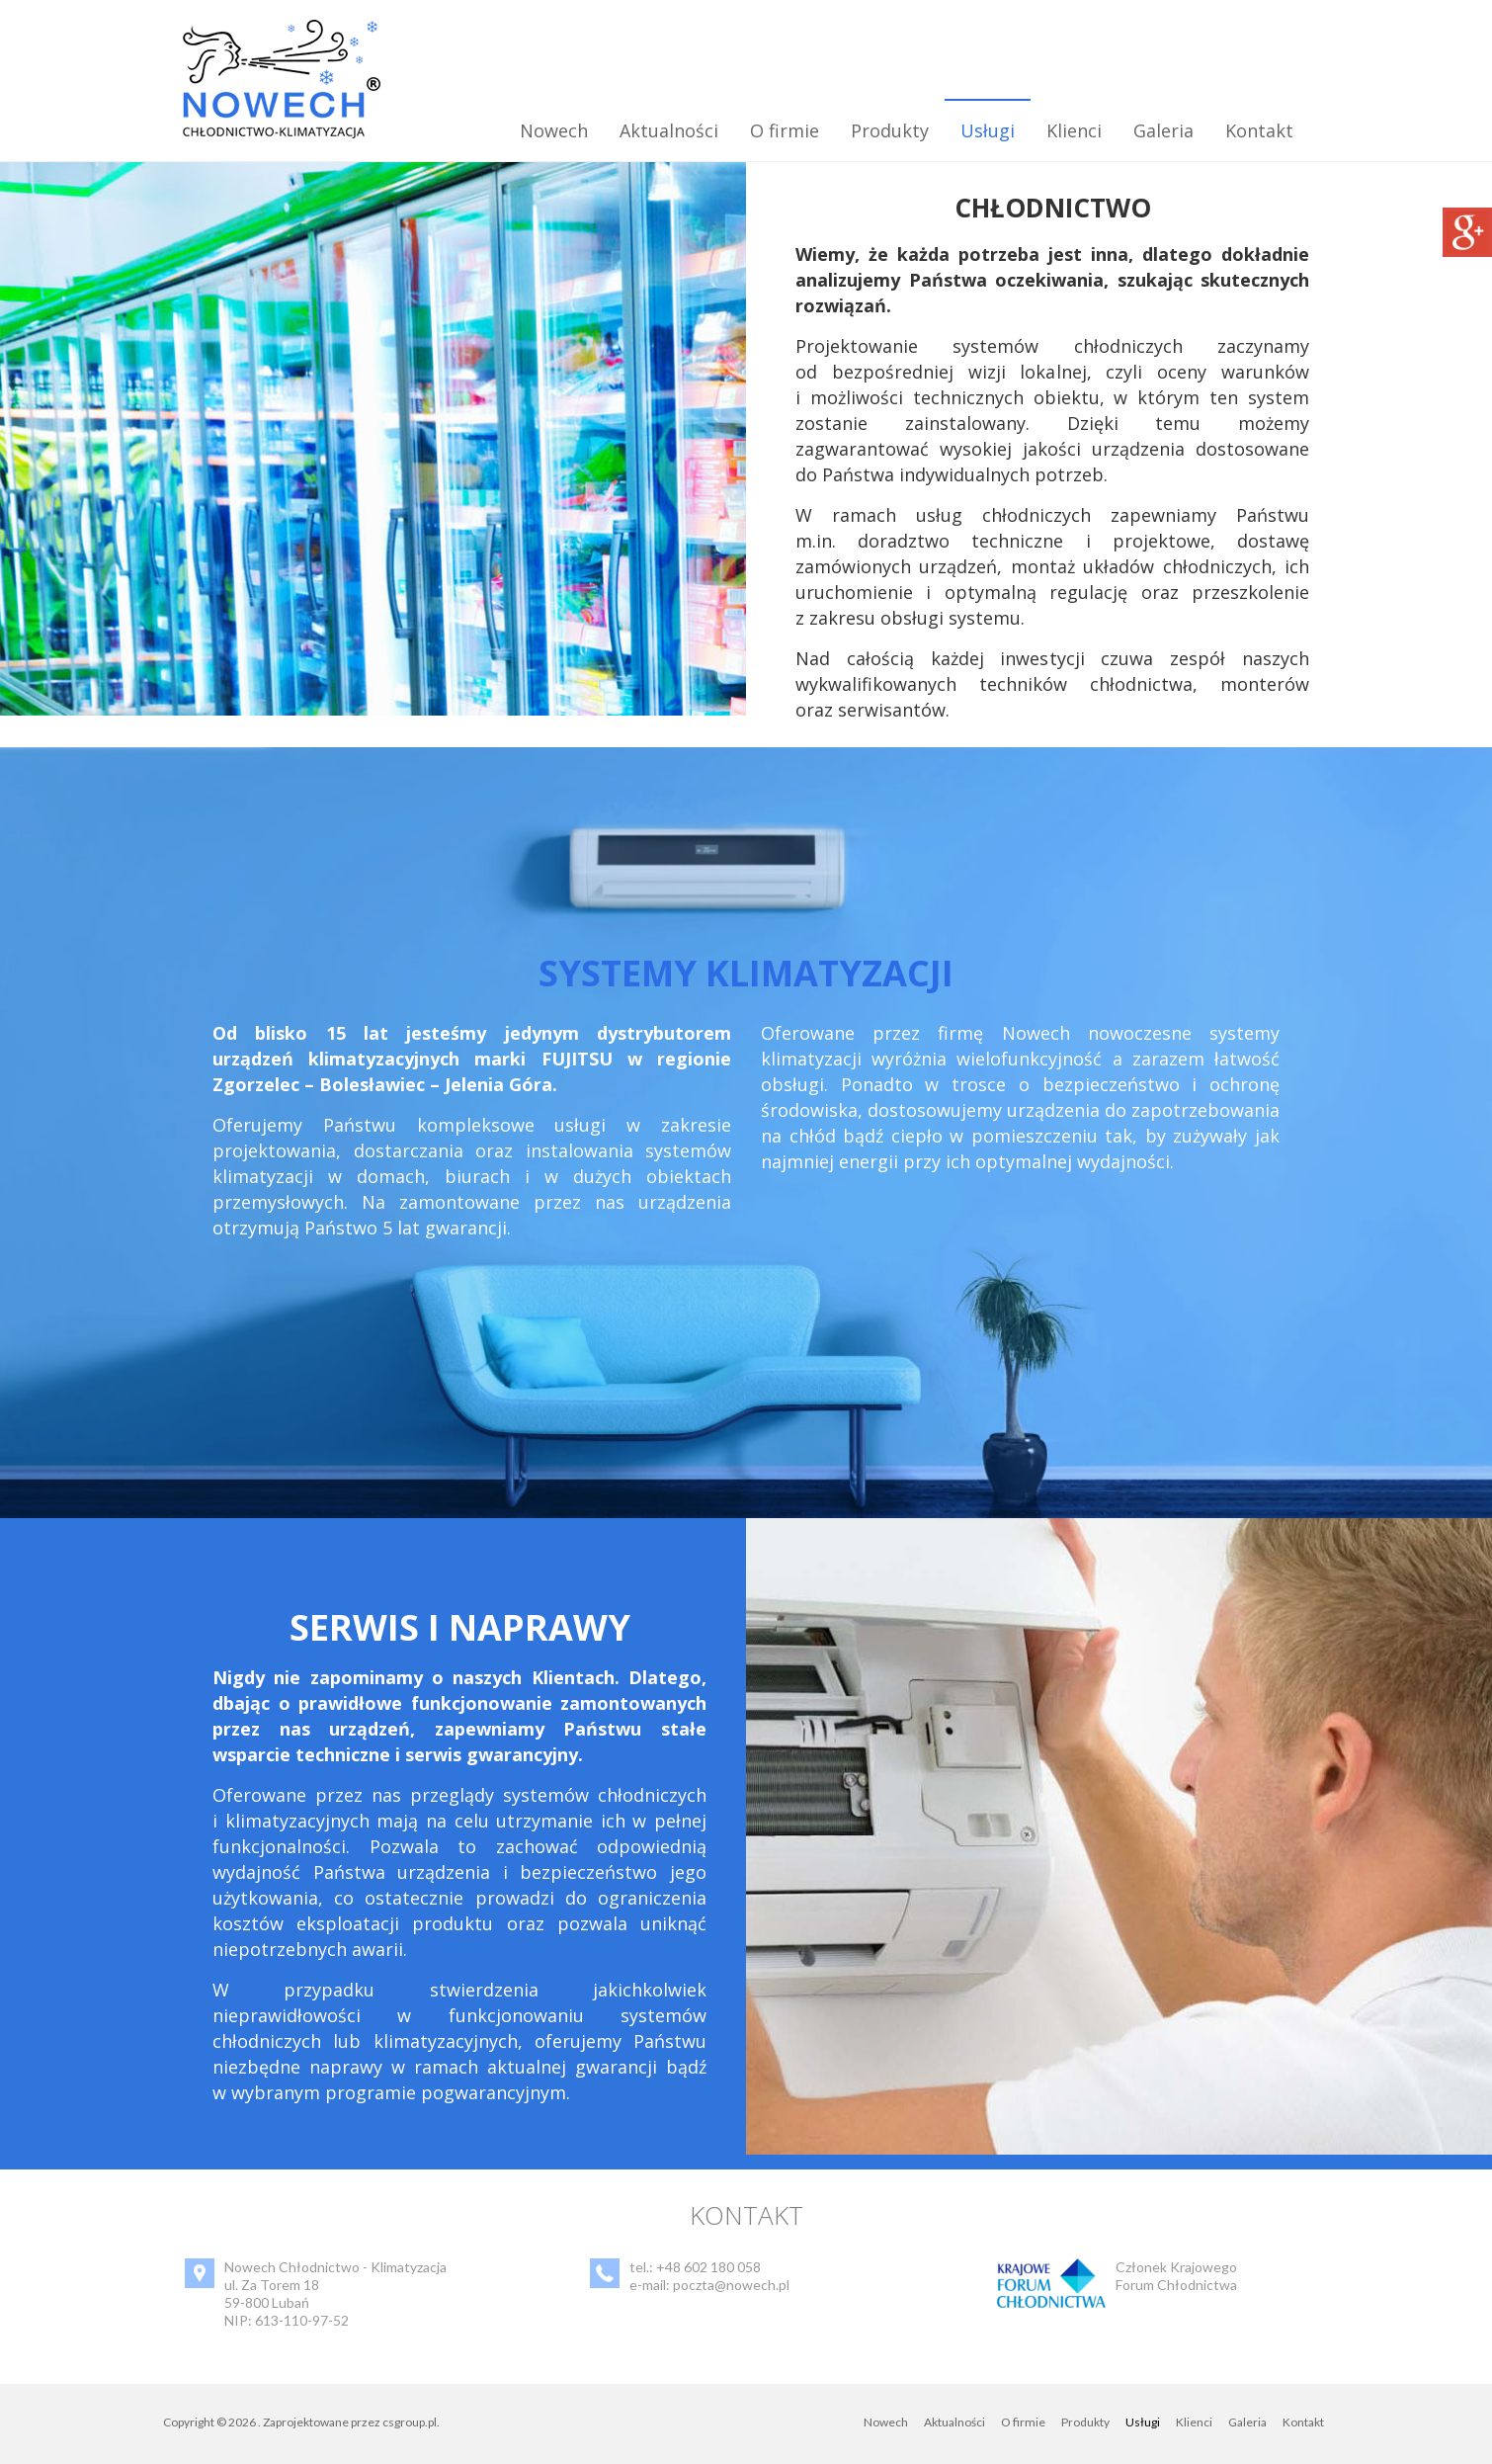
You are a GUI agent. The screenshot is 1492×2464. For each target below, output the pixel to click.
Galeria (1163, 130)
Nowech (554, 130)
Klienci (1074, 130)
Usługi (987, 130)
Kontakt (1259, 130)
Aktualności (669, 130)
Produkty (890, 130)
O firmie (784, 130)
